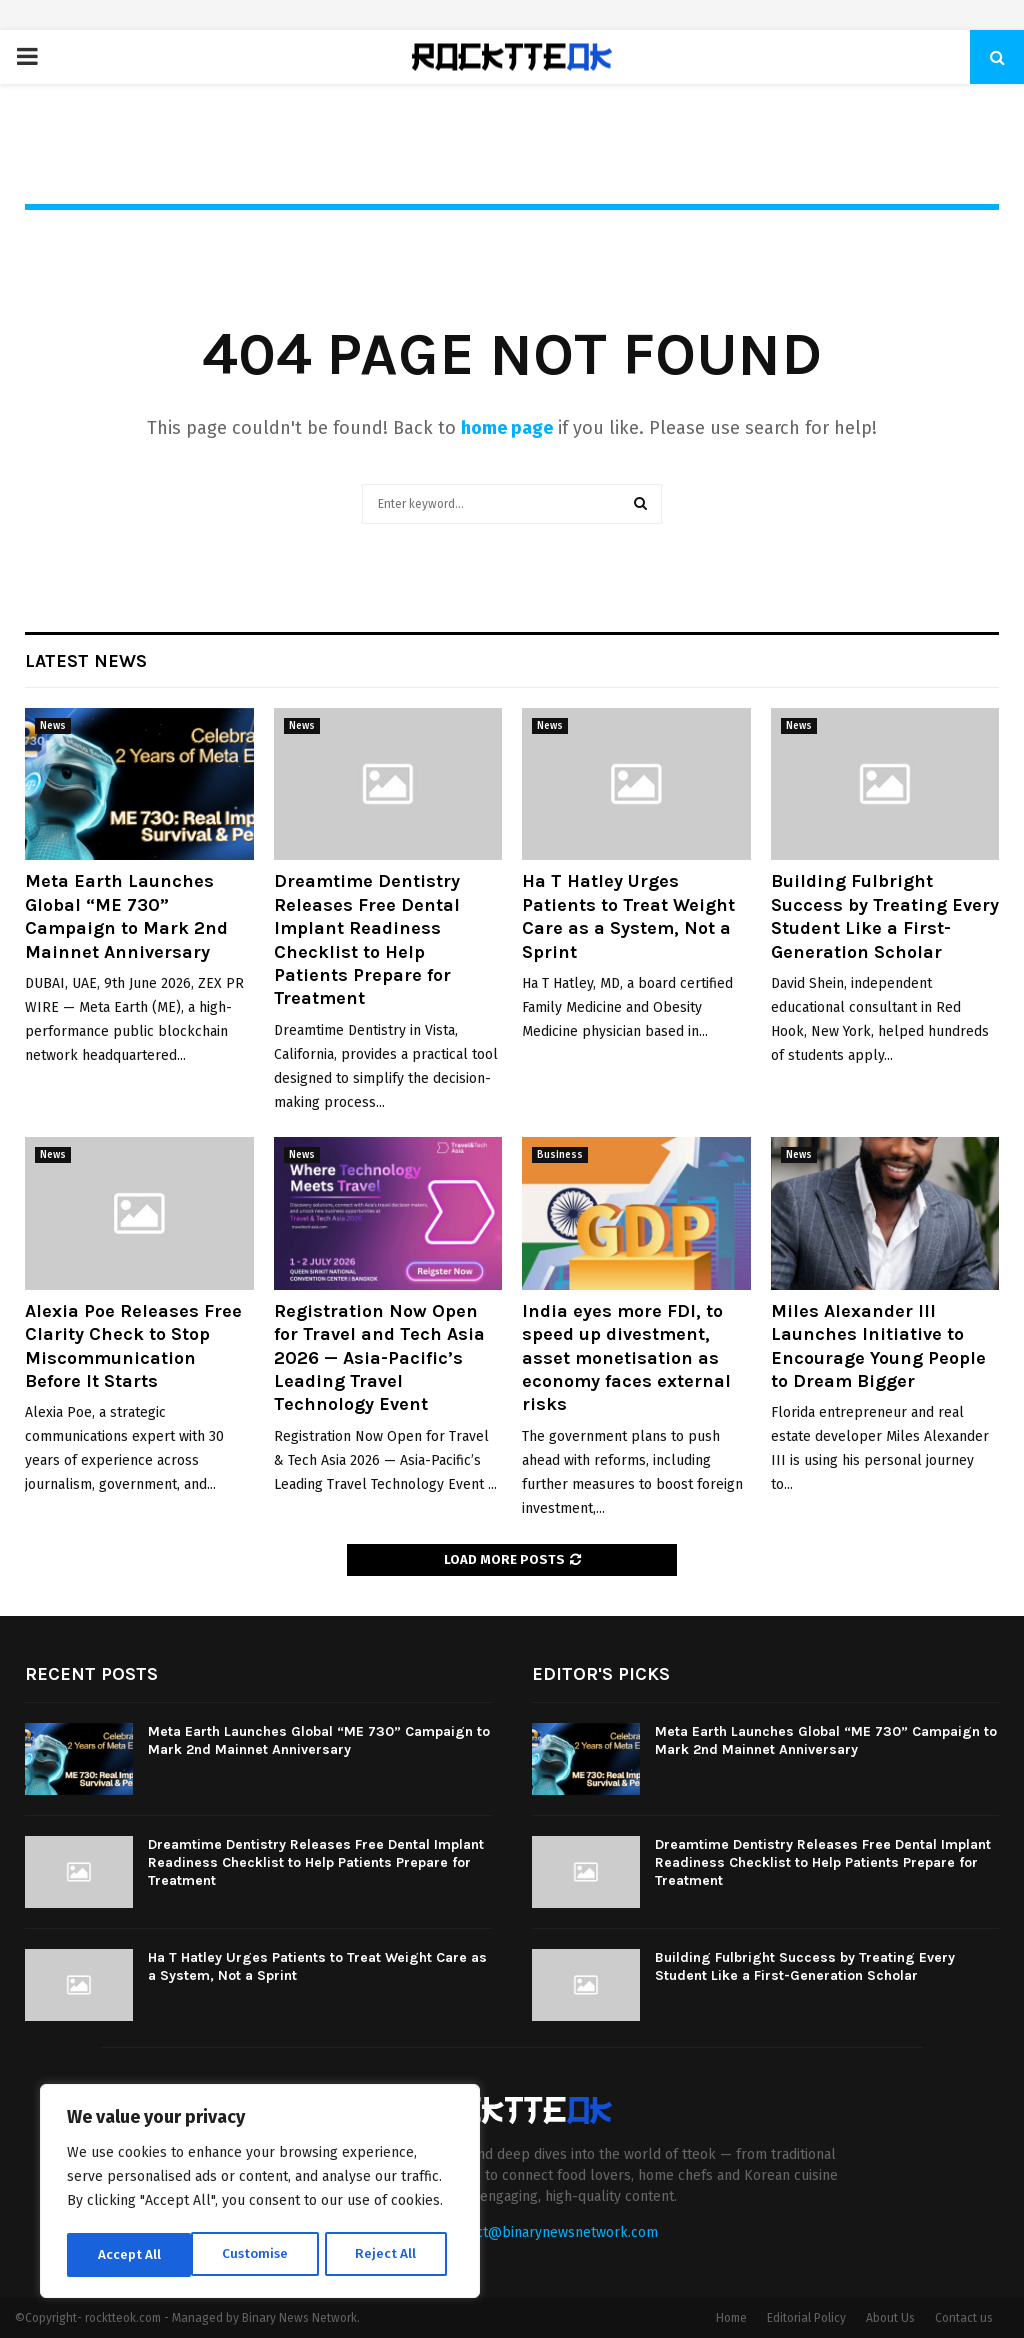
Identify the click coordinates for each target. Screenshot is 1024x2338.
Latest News (86, 661)
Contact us (964, 2318)
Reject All (262, 2254)
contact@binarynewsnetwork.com (549, 2232)
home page (507, 428)
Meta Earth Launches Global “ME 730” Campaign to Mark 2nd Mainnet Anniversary (126, 916)
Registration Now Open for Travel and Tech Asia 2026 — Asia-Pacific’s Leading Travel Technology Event (379, 1358)
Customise (130, 2254)
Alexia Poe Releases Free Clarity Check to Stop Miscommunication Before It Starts (133, 1346)
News (53, 726)
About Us (890, 2318)
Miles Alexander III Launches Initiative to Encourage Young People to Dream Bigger (878, 1346)
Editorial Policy (806, 2318)
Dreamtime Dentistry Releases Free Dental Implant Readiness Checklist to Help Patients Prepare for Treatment (367, 939)
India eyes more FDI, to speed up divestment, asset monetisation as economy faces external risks (626, 1358)
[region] (260, 2193)
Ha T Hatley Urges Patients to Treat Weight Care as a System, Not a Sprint (628, 916)
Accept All (391, 2254)
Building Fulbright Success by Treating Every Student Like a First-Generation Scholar (885, 916)
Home (731, 2318)
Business (560, 1155)
